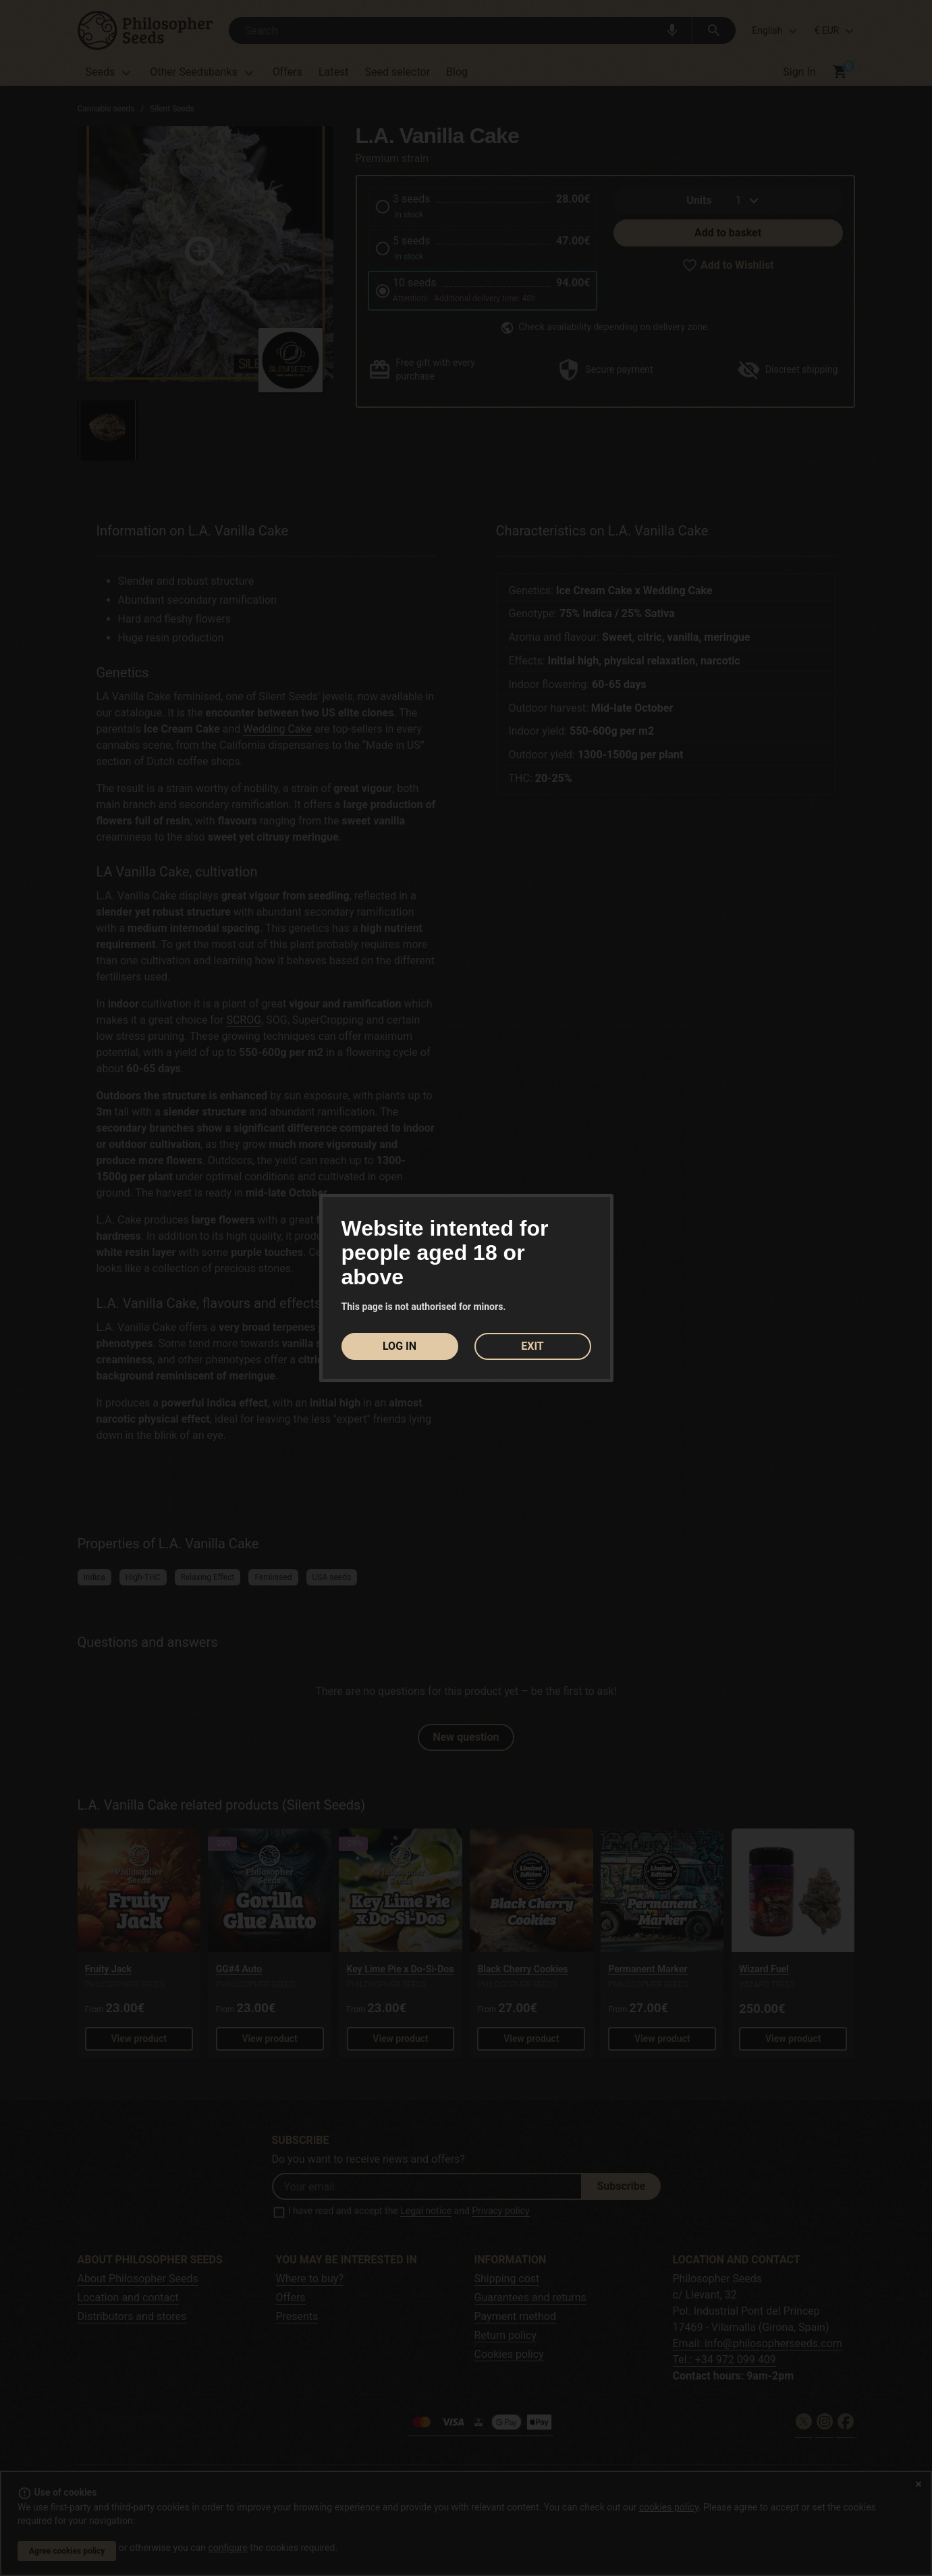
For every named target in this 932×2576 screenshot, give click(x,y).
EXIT (532, 1346)
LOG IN (399, 1346)
